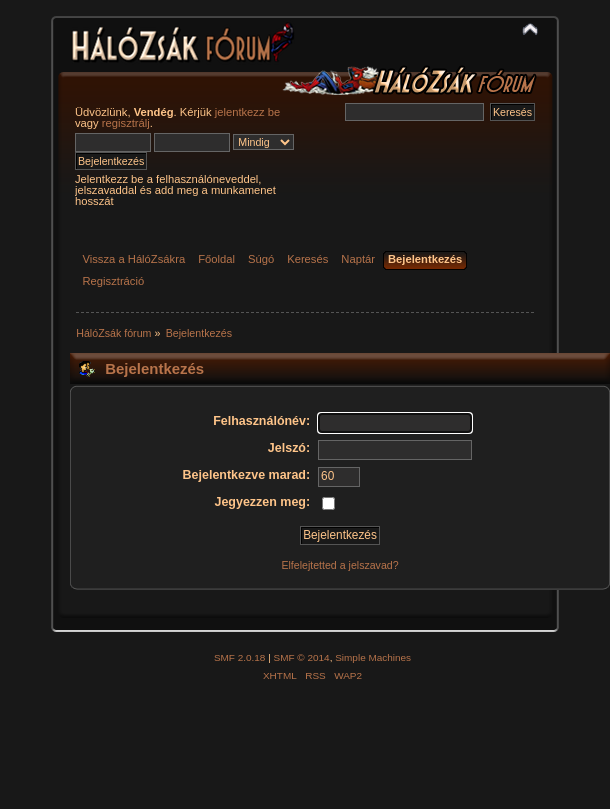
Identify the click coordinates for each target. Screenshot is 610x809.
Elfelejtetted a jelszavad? (339, 565)
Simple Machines (373, 657)
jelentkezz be (247, 112)
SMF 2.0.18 (240, 657)
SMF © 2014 (302, 657)
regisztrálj (126, 123)
